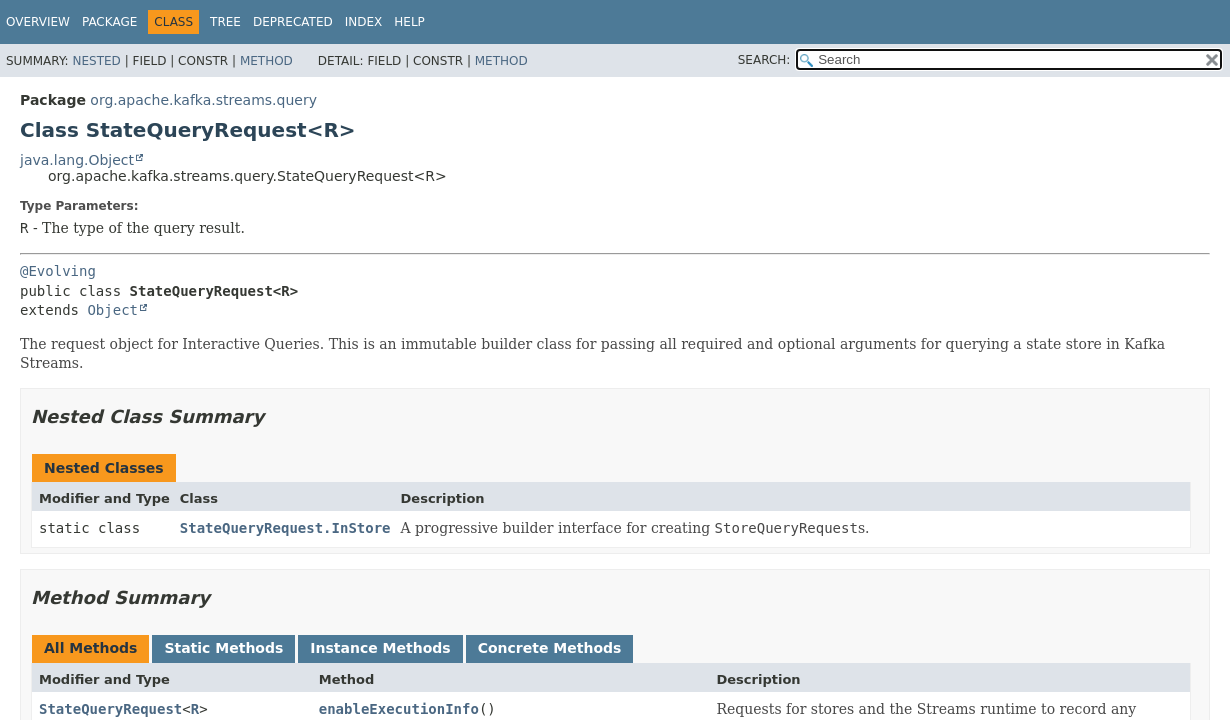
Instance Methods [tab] (380, 648)
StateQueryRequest (110, 709)
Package (109, 22)
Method (266, 61)
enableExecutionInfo (399, 709)
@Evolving (58, 271)
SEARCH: (764, 60)
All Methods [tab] (90, 648)
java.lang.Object (77, 160)
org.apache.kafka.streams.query (203, 100)
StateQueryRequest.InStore (285, 528)
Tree (225, 22)
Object (112, 310)
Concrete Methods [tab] (550, 648)
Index (364, 22)
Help (409, 22)
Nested (96, 61)
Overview (38, 22)
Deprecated (293, 22)
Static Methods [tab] (223, 648)
